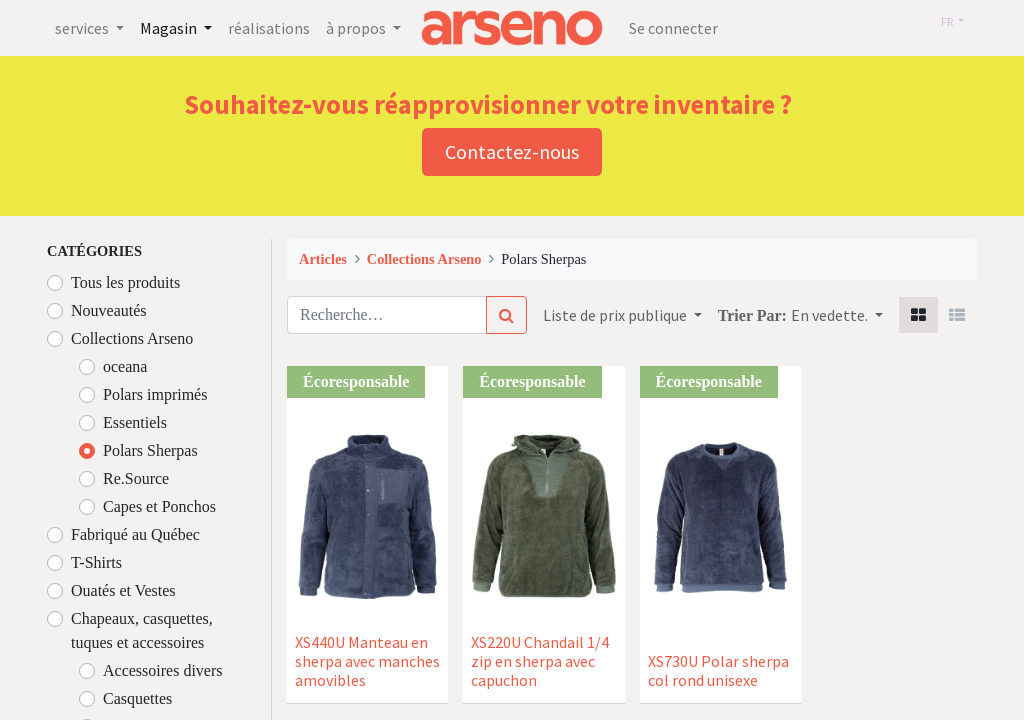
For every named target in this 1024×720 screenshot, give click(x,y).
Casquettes (137, 698)
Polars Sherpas (150, 450)
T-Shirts (96, 562)
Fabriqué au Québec (135, 534)
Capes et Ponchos (159, 506)
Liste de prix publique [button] (616, 315)
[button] (837, 315)
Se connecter (673, 28)
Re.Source (136, 478)
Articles (323, 259)
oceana (125, 366)
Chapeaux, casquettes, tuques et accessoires (142, 630)
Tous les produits (125, 282)
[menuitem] (269, 28)
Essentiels (135, 422)
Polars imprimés (155, 394)
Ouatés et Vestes (123, 590)
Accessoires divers (163, 670)
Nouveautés (109, 310)
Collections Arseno (132, 338)
